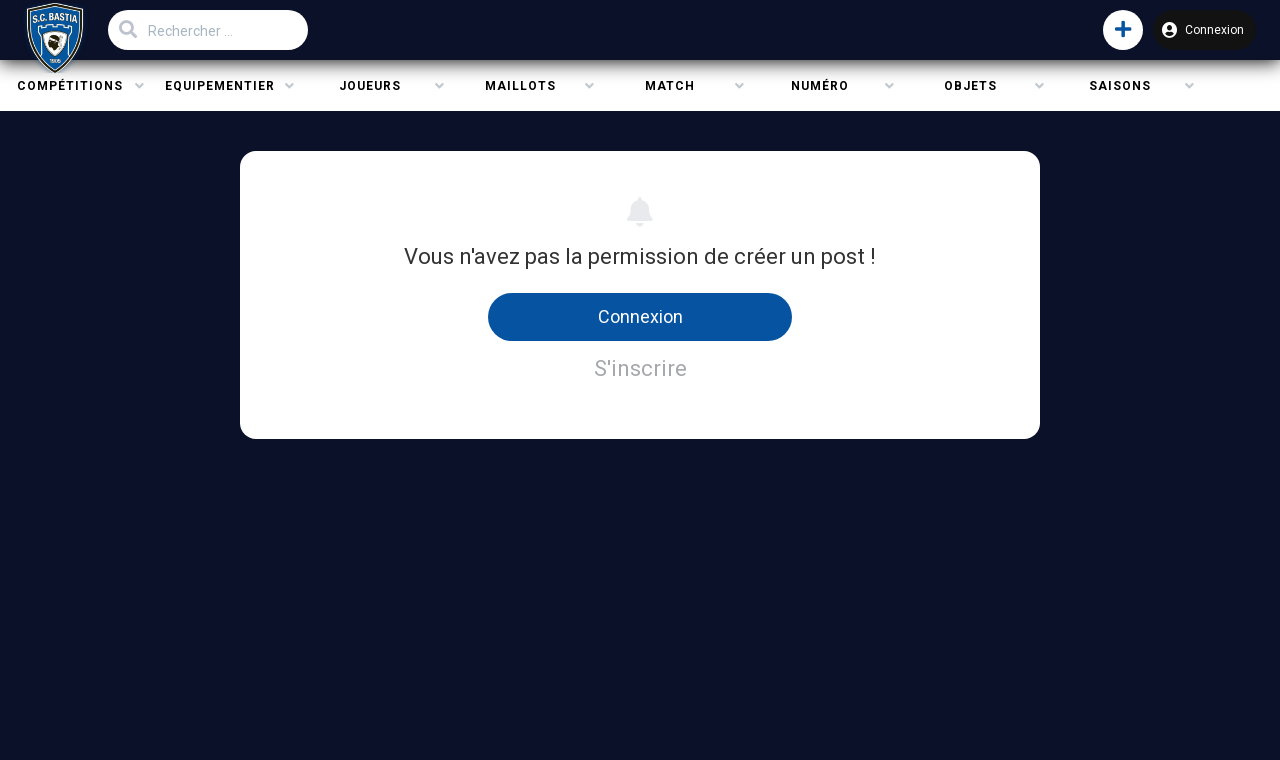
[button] (1123, 30)
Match (670, 86)
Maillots (520, 86)
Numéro (820, 86)
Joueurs (370, 86)
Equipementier (220, 86)
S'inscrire (640, 368)
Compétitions (70, 86)
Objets (970, 86)
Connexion (1203, 30)
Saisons (1120, 86)
